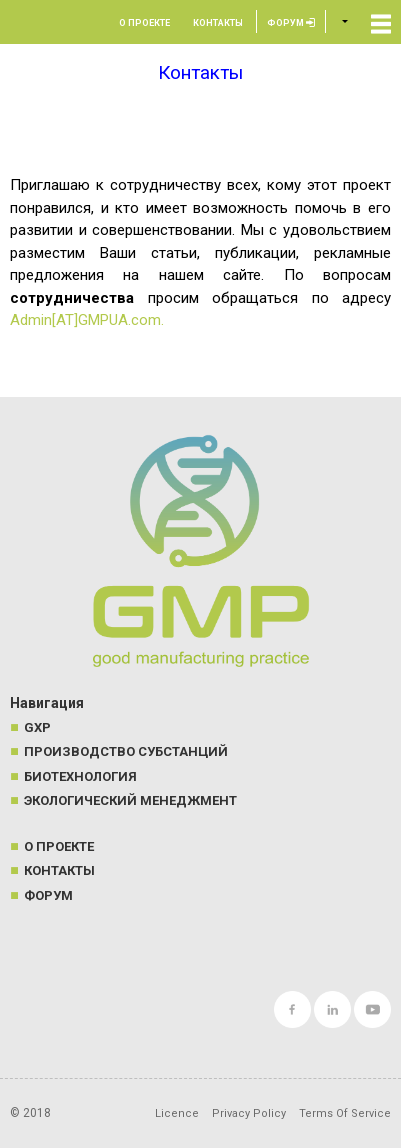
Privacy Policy (249, 1113)
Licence (177, 1113)
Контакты (218, 23)
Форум (291, 23)
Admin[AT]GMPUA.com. (87, 320)
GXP (37, 727)
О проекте (144, 23)
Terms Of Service (345, 1113)
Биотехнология (80, 776)
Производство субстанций (126, 751)
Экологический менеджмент (130, 800)
